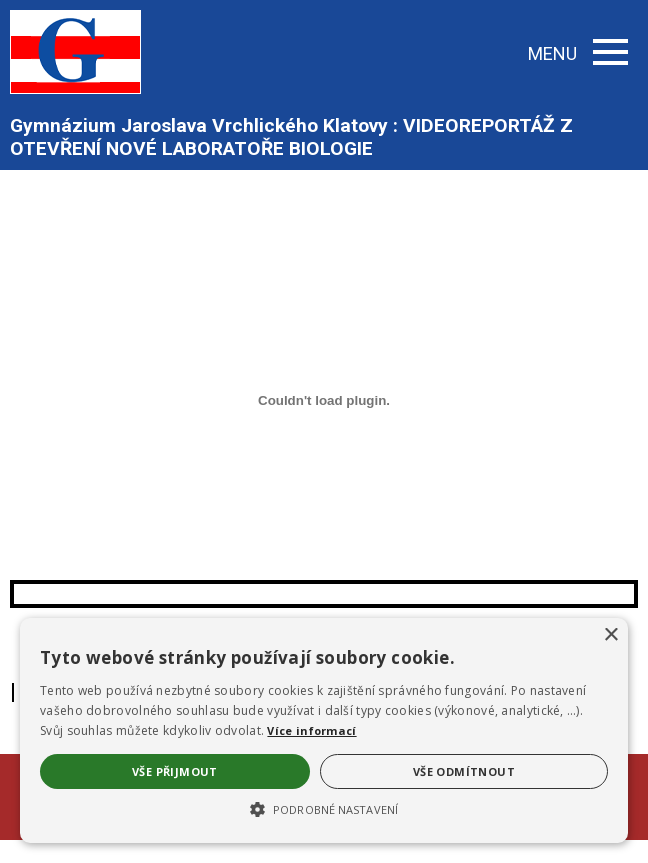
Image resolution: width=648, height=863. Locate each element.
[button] (324, 808)
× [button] (610, 635)
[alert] (324, 730)
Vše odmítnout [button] (464, 771)
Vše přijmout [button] (175, 771)
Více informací (311, 730)
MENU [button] (578, 53)
